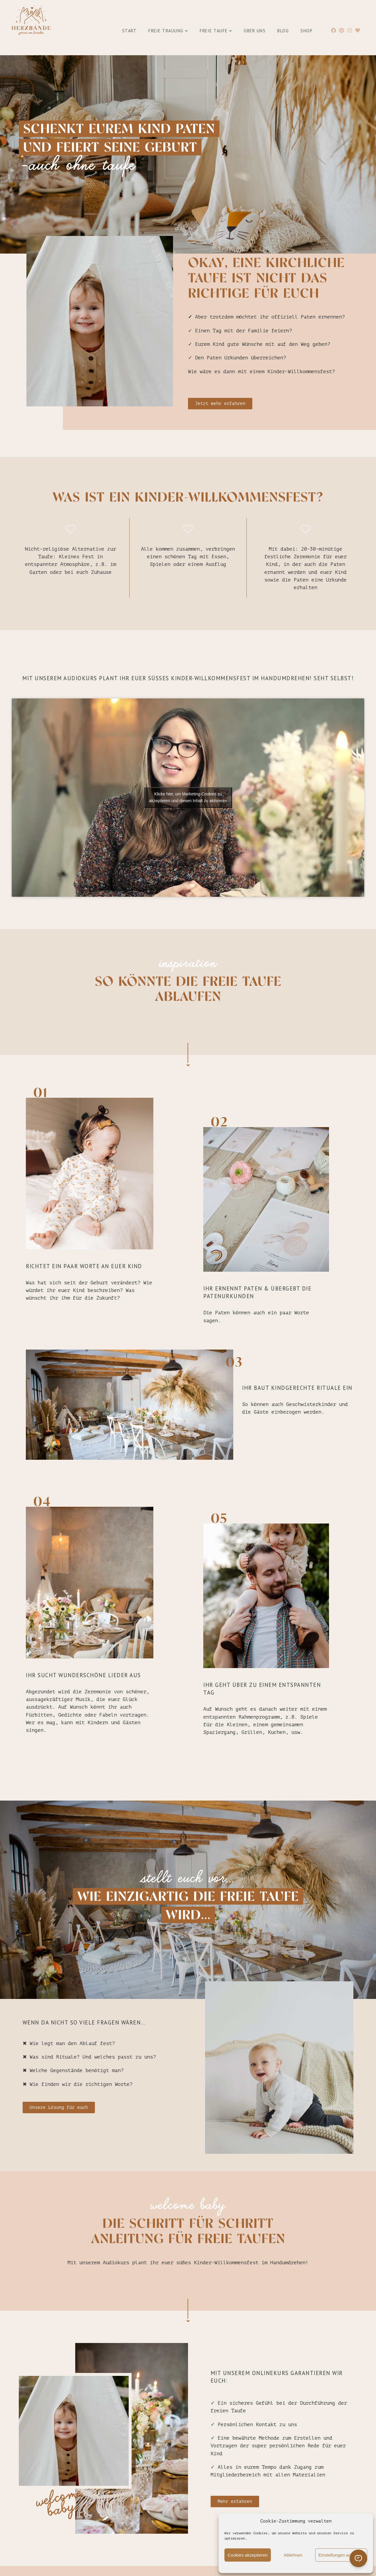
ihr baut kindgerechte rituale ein (297, 1388)
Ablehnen (293, 2554)
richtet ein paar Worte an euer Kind (84, 1267)
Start (129, 31)
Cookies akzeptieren (248, 2554)
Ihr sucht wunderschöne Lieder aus (83, 1676)
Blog (283, 31)
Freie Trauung (168, 31)
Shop (307, 31)
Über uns (255, 31)
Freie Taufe (216, 31)
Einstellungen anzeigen (341, 2554)
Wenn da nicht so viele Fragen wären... (84, 2023)
